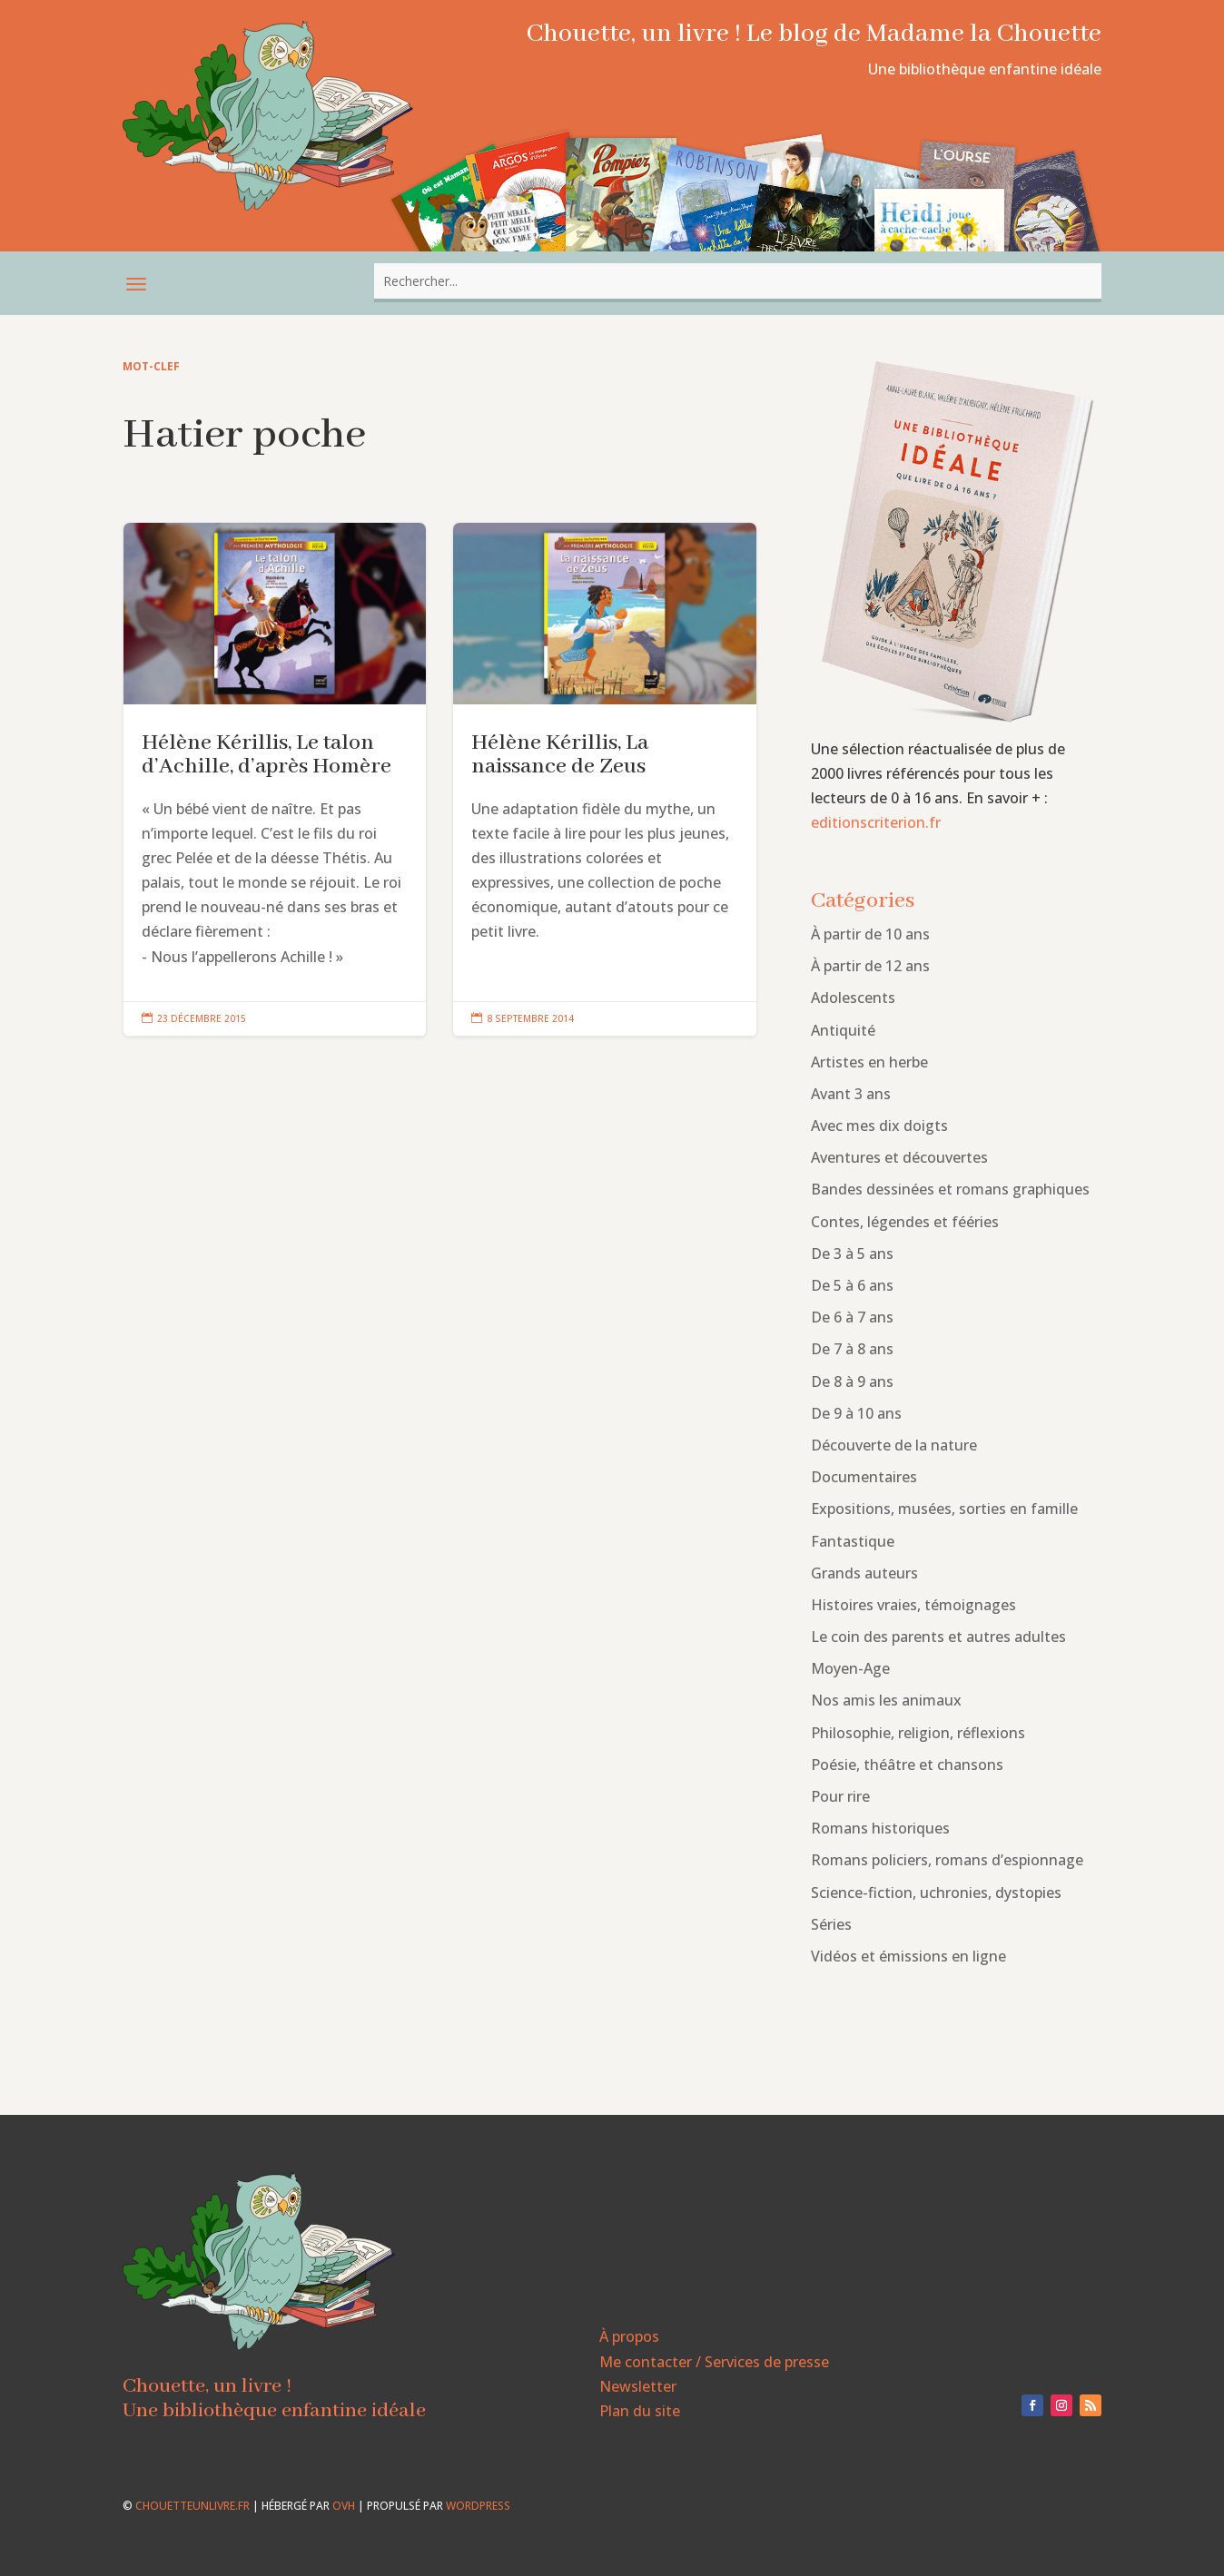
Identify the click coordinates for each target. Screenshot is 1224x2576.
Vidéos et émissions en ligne (908, 1956)
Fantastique (852, 1541)
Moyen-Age (850, 1668)
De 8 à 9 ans (852, 1381)
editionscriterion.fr (876, 822)
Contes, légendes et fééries (905, 1222)
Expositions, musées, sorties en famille (944, 1509)
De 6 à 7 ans (852, 1317)
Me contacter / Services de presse (714, 2362)
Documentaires (864, 1477)
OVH (343, 2505)
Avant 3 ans (851, 1094)
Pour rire (840, 1796)
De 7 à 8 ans (852, 1349)
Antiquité (843, 1030)
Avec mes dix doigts (879, 1126)
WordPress (478, 2505)
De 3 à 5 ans (852, 1253)
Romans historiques (880, 1828)
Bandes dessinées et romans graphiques (950, 1189)
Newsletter (637, 2386)
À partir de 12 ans (870, 966)
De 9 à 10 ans (856, 1413)
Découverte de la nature (894, 1445)
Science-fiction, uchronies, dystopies (936, 1893)
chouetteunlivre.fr (192, 2505)
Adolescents (853, 998)
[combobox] (737, 281)
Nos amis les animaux (886, 1700)
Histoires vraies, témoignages (913, 1605)
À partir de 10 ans (870, 934)
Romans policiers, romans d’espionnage (947, 1860)
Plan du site (639, 2411)
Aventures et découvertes (899, 1157)
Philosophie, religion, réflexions (918, 1733)
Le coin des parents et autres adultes (938, 1637)
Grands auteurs (864, 1573)
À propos (629, 2336)
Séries (831, 1924)
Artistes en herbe (869, 1062)
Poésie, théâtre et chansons (907, 1765)
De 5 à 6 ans (852, 1285)
